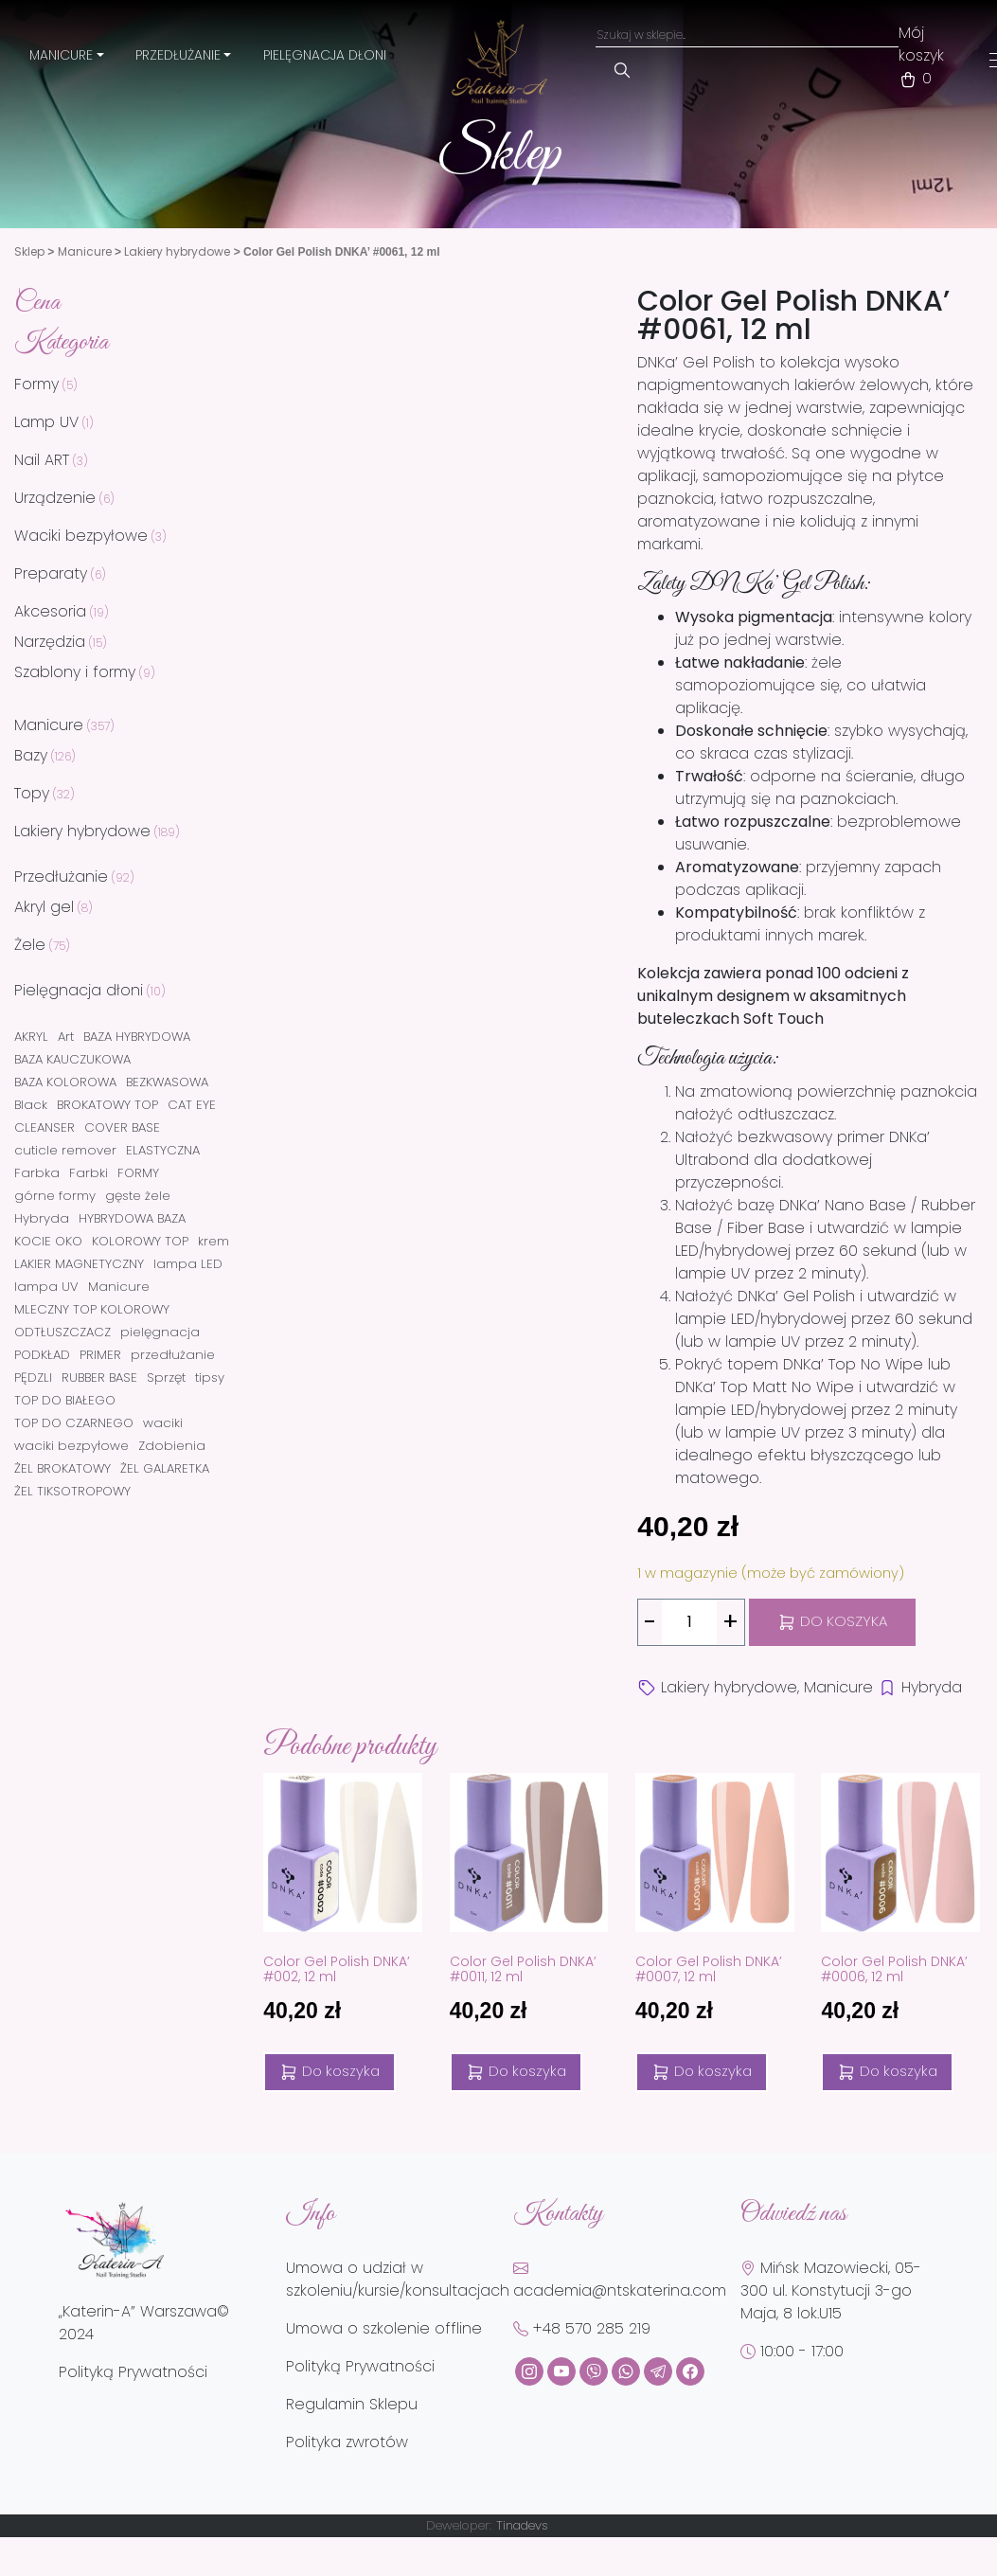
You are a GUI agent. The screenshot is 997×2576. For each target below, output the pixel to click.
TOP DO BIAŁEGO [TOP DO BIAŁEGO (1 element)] (65, 1400)
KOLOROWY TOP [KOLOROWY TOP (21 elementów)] (140, 1241)
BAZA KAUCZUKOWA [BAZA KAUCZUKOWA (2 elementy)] (72, 1059)
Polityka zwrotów (347, 2442)
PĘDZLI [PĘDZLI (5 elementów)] (33, 1377)
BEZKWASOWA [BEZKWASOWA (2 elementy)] (167, 1082)
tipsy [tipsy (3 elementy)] (209, 1377)
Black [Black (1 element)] (30, 1105)
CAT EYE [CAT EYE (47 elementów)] (192, 1105)
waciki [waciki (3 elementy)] (163, 1423)
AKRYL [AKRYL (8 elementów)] (31, 1037)
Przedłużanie (178, 54)
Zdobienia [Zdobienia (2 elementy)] (171, 1446)
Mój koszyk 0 (921, 55)
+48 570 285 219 (581, 2328)
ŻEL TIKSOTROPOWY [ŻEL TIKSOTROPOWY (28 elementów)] (72, 1491)
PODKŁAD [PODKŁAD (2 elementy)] (42, 1355)
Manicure (61, 54)
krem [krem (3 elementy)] (213, 1241)
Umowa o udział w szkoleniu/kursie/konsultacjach (397, 2279)
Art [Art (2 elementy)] (66, 1037)
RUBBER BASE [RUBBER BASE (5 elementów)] (99, 1377)
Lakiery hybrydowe (177, 251)
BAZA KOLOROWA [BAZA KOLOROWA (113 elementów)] (65, 1082)
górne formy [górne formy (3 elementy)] (55, 1196)
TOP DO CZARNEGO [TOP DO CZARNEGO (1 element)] (74, 1423)
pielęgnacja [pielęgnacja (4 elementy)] (160, 1332)
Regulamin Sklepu (352, 2404)
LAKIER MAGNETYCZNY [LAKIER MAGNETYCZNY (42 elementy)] (79, 1264)
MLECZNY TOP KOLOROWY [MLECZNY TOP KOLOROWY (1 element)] (91, 1309)
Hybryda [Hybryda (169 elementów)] (41, 1218)
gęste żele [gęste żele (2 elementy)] (137, 1196)
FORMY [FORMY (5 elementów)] (138, 1173)
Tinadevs (522, 2525)
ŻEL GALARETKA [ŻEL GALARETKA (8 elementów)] (164, 1468)
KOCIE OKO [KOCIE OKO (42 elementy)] (48, 1241)
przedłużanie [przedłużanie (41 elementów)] (173, 1355)
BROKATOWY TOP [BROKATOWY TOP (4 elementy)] (107, 1105)
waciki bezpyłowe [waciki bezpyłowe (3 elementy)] (71, 1446)
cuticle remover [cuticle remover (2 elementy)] (65, 1150)
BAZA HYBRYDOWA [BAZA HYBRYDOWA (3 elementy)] (136, 1037)
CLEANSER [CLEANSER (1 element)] (44, 1127)
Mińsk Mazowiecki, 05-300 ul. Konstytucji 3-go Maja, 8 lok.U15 (830, 2290)
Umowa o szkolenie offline (384, 2328)
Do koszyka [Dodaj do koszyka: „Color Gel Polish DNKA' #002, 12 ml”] (329, 2071)
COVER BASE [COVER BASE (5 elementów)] (122, 1127)
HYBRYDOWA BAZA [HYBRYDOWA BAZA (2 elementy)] (132, 1218)
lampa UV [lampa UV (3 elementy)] (46, 1287)
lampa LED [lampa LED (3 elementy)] (188, 1264)
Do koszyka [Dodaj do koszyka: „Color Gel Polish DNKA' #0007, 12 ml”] (701, 2071)
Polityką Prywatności (133, 2372)
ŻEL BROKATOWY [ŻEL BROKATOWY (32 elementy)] (62, 1468)
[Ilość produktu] (689, 1622)
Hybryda (931, 1687)
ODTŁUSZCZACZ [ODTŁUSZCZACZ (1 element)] (62, 1332)
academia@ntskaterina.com (619, 2280)
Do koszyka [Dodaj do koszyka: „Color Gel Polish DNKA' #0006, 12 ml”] (887, 2071)
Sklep (29, 251)
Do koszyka (832, 1621)
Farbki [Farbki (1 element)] (88, 1173)
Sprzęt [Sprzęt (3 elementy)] (166, 1377)
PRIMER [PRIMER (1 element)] (100, 1355)
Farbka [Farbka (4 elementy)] (37, 1173)
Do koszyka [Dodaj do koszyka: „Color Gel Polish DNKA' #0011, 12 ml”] (516, 2071)
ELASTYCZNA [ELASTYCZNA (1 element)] (163, 1150)
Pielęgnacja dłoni (324, 54)
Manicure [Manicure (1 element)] (119, 1287)
